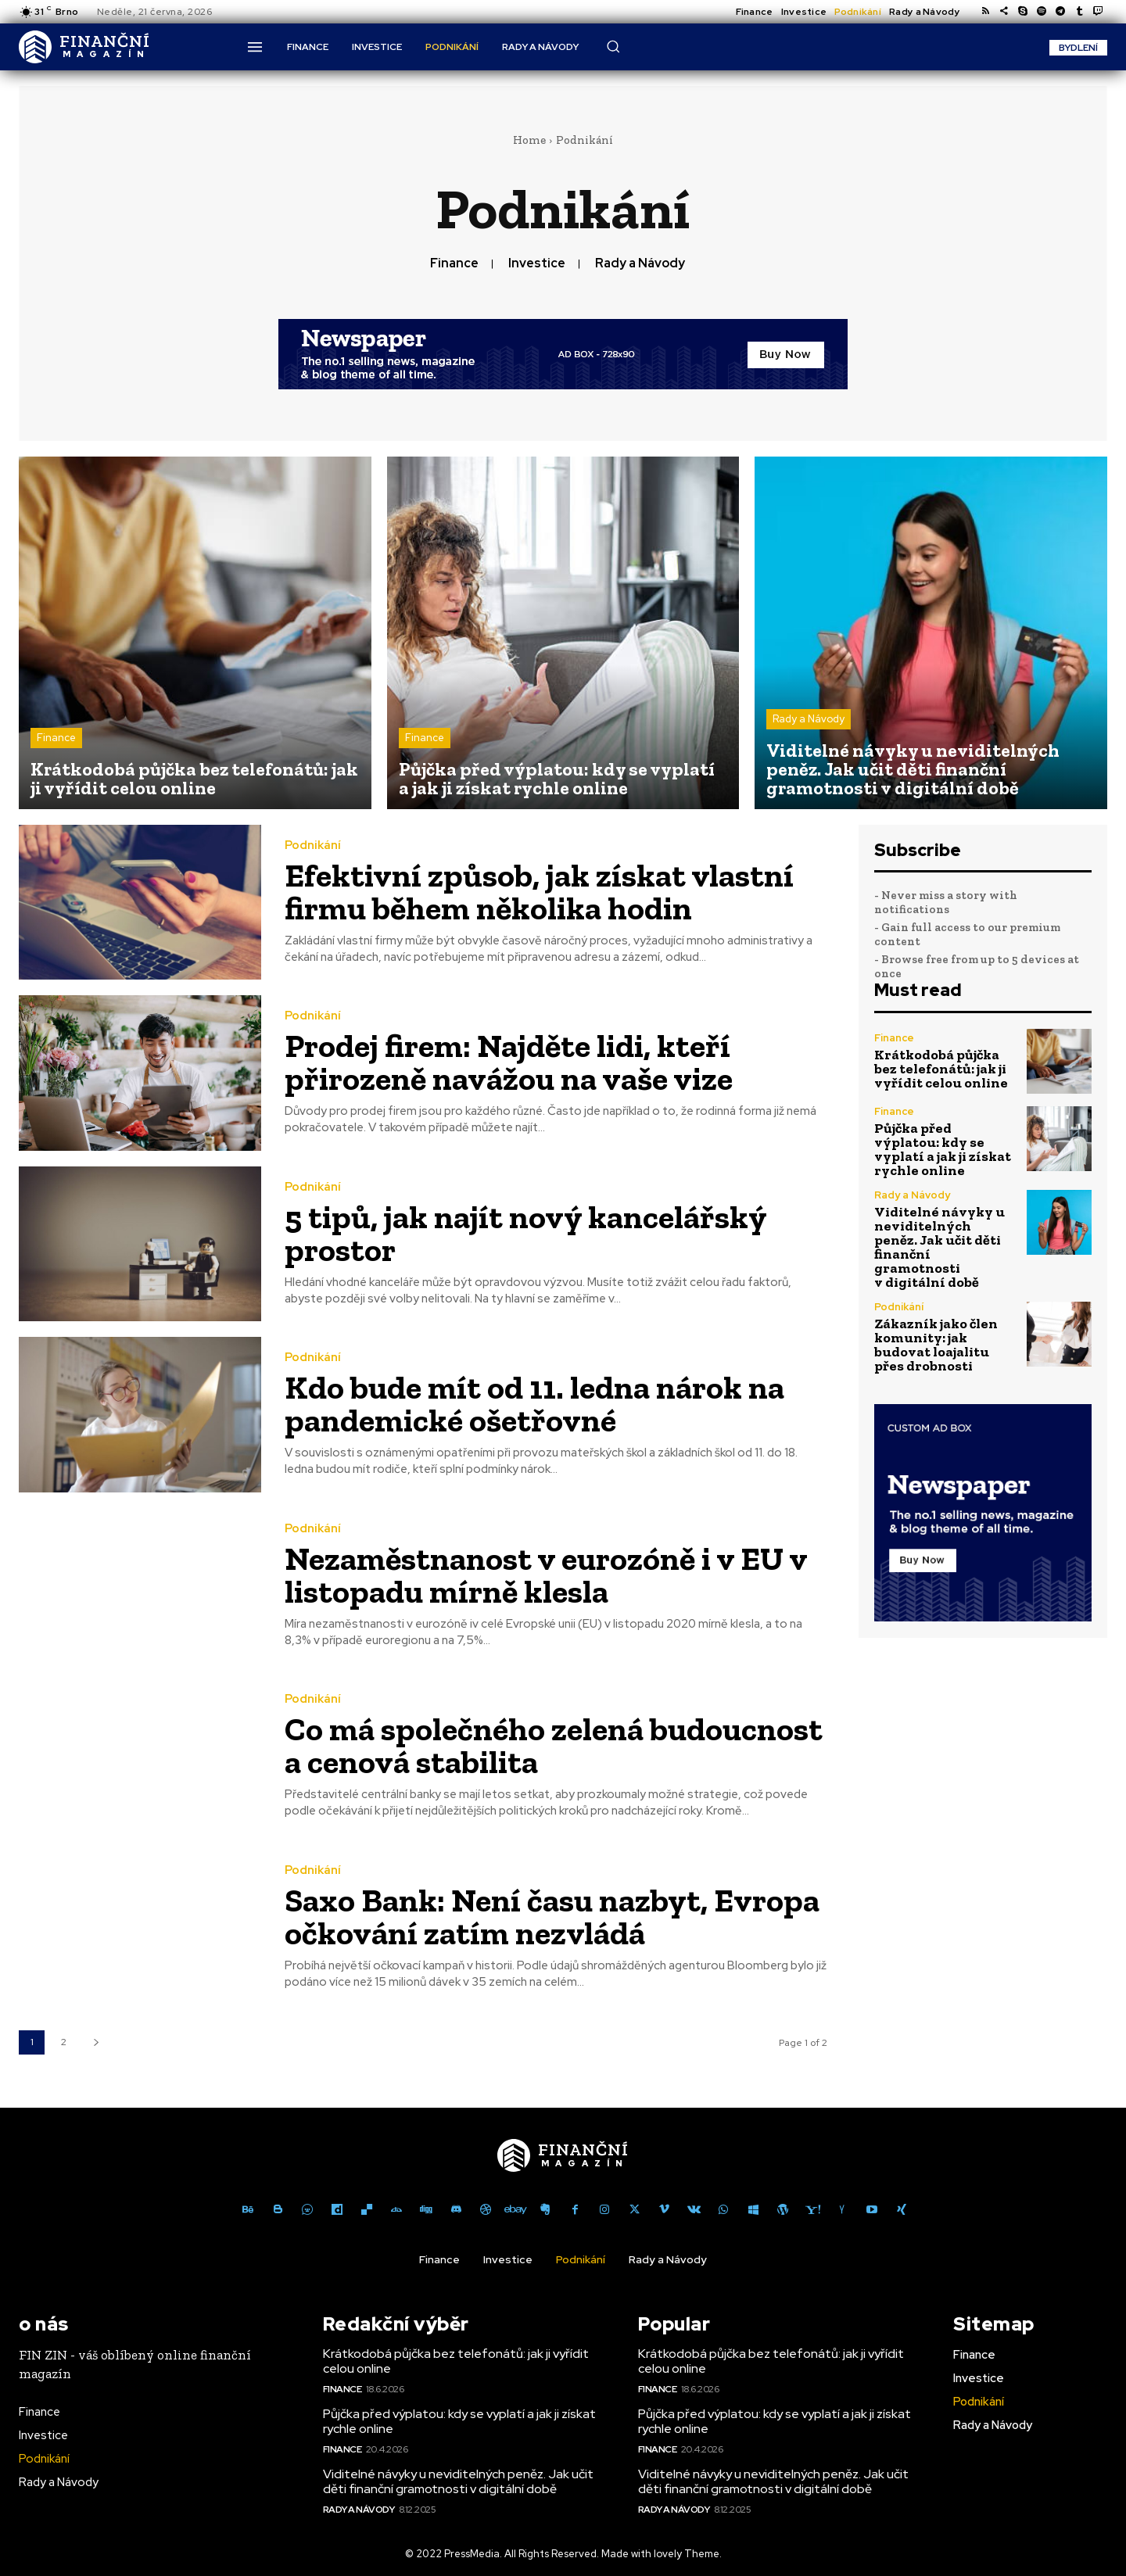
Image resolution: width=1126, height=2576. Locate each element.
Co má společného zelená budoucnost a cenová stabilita (554, 1745)
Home (529, 140)
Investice (536, 263)
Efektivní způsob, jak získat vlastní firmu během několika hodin (539, 891)
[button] (613, 46)
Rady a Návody (640, 263)
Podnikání (313, 845)
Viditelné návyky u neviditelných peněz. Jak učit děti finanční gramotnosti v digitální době (939, 1247)
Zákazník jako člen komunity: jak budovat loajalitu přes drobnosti (936, 1344)
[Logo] (84, 46)
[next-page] (96, 2042)
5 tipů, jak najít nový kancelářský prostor (526, 1233)
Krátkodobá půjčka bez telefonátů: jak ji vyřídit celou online (941, 1068)
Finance (454, 263)
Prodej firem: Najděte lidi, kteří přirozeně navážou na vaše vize (509, 1062)
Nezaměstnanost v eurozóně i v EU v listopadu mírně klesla (546, 1575)
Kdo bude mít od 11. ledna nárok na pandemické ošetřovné (534, 1403)
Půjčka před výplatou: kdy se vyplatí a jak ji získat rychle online (942, 1149)
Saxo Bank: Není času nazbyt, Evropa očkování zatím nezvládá (552, 1916)
